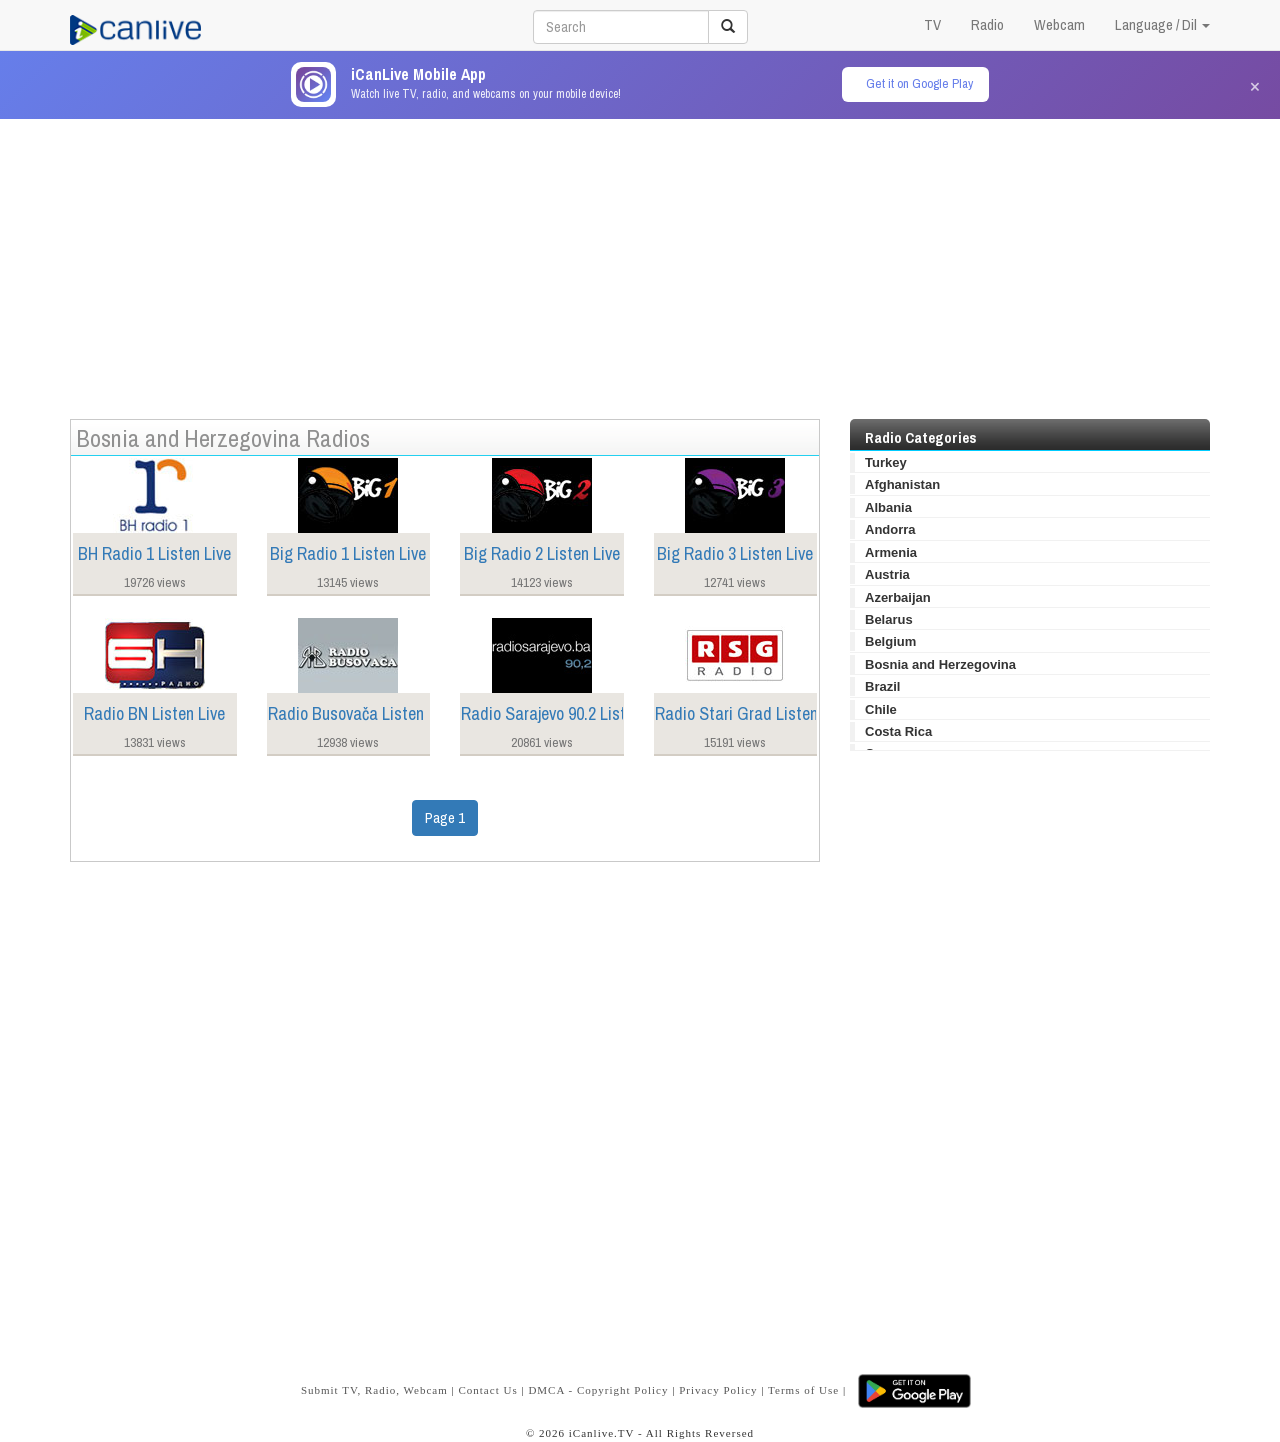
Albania (888, 507)
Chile (881, 709)
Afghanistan (902, 484)
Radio (987, 24)
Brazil (882, 686)
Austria (887, 574)
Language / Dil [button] (1162, 24)
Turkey (886, 462)
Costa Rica (898, 731)
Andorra (890, 529)
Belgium (890, 641)
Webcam (1059, 24)
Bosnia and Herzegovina (940, 664)
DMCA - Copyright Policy (598, 1390)
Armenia (891, 552)
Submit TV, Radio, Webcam (374, 1390)
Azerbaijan (898, 597)
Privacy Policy (718, 1390)
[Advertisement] (640, 259)
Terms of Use (803, 1390)
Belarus (889, 619)
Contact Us (487, 1390)
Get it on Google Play (919, 83)
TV (932, 24)
